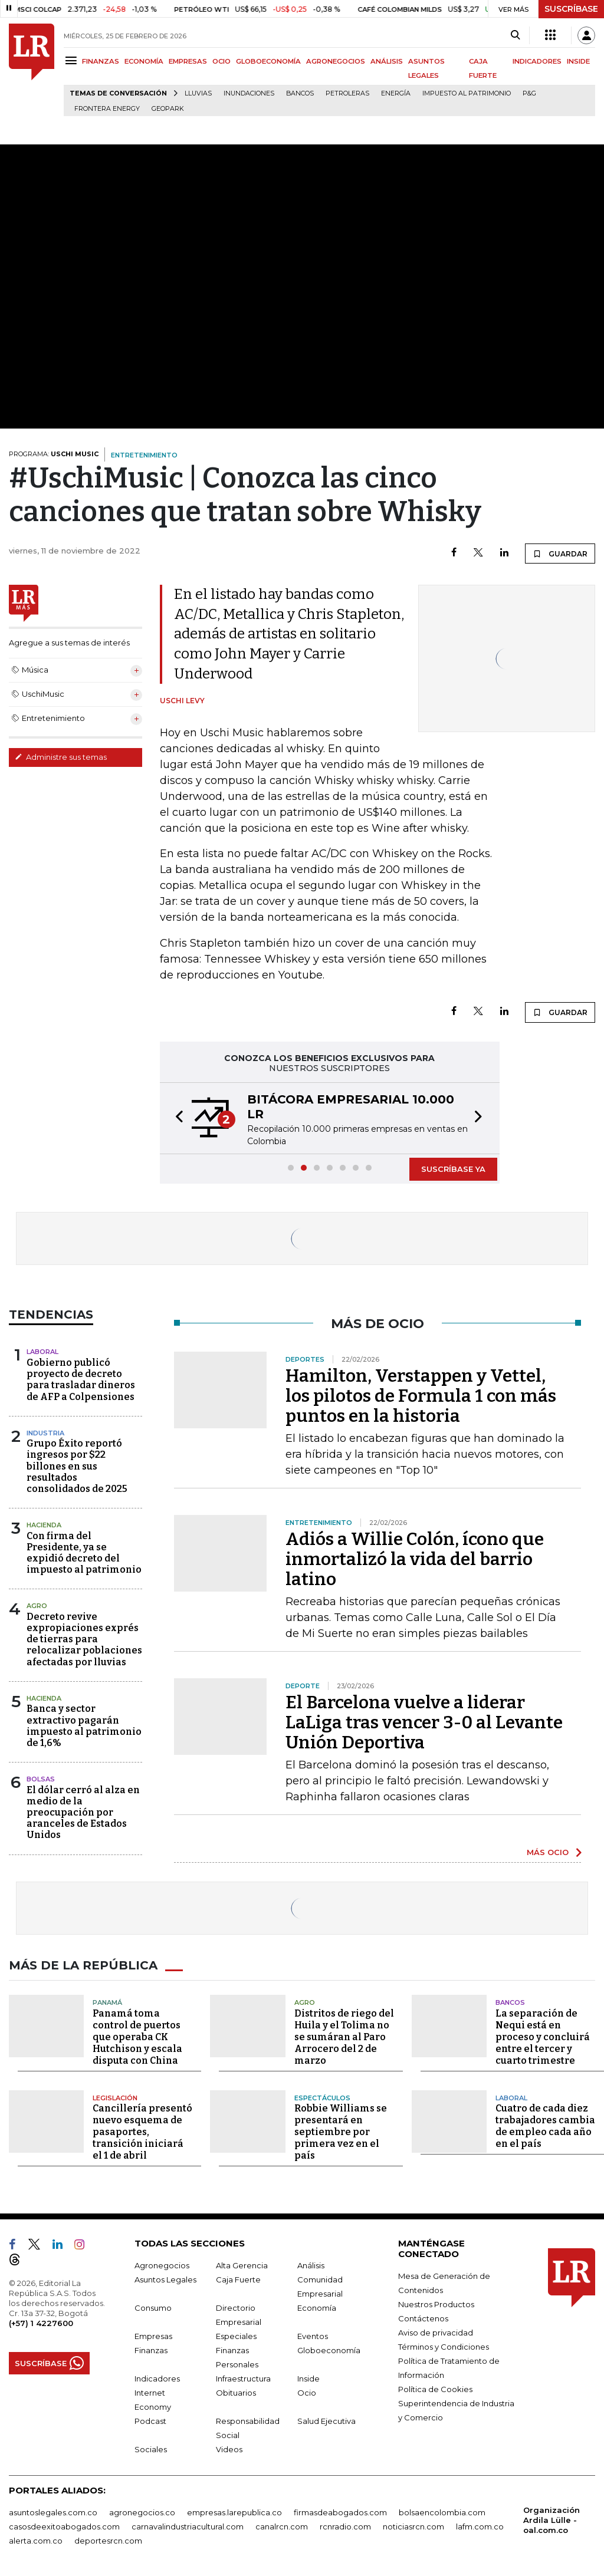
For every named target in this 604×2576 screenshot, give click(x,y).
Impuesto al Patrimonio (466, 93)
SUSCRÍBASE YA (453, 1169)
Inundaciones (249, 93)
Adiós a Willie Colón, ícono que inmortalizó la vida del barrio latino (414, 1559)
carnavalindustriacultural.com (188, 2526)
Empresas (153, 2336)
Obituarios (236, 2392)
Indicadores (157, 2378)
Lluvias (198, 93)
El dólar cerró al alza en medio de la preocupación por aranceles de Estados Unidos (83, 1812)
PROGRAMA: (54, 454)
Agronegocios (161, 2265)
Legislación (115, 2098)
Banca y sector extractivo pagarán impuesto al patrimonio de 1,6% (84, 1725)
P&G (529, 93)
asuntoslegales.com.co (53, 2512)
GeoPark (168, 109)
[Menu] (73, 60)
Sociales (150, 2449)
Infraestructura (243, 2378)
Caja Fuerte (238, 2279)
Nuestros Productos (436, 2304)
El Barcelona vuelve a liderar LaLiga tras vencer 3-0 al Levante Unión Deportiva (424, 1722)
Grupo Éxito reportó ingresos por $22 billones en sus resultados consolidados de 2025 (77, 1466)
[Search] (515, 35)
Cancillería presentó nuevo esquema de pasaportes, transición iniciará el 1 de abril (142, 2132)
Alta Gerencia (242, 2265)
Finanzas (151, 2350)
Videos (229, 2449)
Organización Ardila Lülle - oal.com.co (551, 2520)
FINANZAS (100, 61)
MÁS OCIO (548, 1852)
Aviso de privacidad (435, 2332)
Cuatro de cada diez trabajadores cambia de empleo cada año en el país (545, 2126)
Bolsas (41, 1779)
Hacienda (44, 1525)
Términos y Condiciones (443, 2346)
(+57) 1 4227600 (41, 2323)
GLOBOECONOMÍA (268, 61)
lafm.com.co (480, 2526)
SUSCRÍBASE (571, 9)
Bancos (300, 93)
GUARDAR (560, 553)
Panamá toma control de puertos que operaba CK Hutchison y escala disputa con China (137, 2037)
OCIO (221, 61)
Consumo (153, 2308)
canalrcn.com (281, 2526)
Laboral (42, 1352)
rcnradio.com (345, 2526)
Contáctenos (423, 2318)
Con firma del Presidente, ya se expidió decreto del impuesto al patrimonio (84, 1553)
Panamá (107, 2002)
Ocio (306, 2392)
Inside (308, 2378)
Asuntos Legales (165, 2279)
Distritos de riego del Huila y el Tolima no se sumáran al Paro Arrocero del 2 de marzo (344, 2037)
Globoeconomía (328, 2350)
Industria (45, 1433)
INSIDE (578, 61)
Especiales (236, 2336)
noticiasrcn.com (413, 2526)
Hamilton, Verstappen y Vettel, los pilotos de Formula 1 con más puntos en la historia (420, 1396)
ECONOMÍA (143, 61)
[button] (176, 1118)
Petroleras (347, 93)
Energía (396, 93)
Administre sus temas (61, 757)
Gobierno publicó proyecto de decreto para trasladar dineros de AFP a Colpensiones (81, 1379)
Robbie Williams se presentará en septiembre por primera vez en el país (340, 2132)
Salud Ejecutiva (326, 2421)
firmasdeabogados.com (340, 2512)
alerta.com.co (36, 2540)
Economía (316, 2308)
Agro (37, 1606)
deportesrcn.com (108, 2540)
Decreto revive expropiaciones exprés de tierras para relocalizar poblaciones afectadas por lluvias (84, 1639)
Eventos (312, 2336)
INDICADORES (537, 61)
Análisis (310, 2265)
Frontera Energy (107, 109)
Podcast (150, 2421)
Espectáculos (322, 2098)
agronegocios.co (142, 2512)
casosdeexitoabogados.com (64, 2526)
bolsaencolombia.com (442, 2512)
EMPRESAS (188, 61)
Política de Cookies (435, 2389)
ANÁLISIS (386, 61)
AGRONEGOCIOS (335, 61)
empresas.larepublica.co (234, 2512)
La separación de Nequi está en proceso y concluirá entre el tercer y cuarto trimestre (542, 2037)
